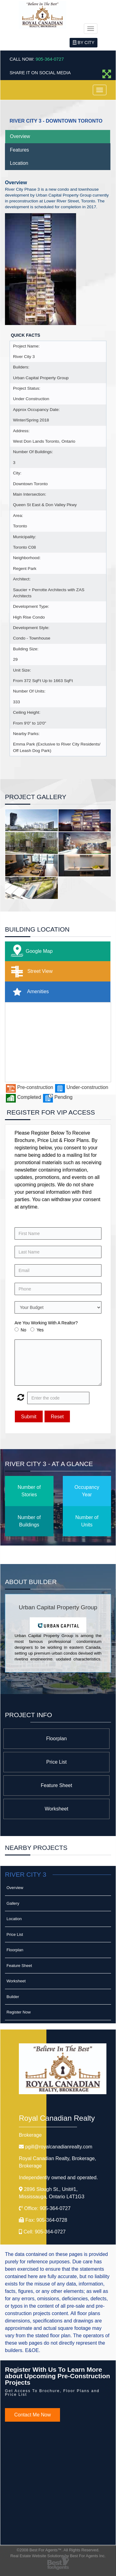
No (23, 1329)
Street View (30, 971)
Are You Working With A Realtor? (46, 1322)
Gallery (12, 1903)
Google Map (30, 951)
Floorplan (56, 1738)
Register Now (18, 2012)
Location (19, 163)
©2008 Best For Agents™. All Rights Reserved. (58, 2550)
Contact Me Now (32, 2414)
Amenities (28, 992)
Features (19, 149)
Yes (40, 1329)
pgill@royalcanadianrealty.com (58, 2146)
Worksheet (56, 1808)
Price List (56, 1762)
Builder (12, 1996)
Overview (20, 136)
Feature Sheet (56, 1785)
